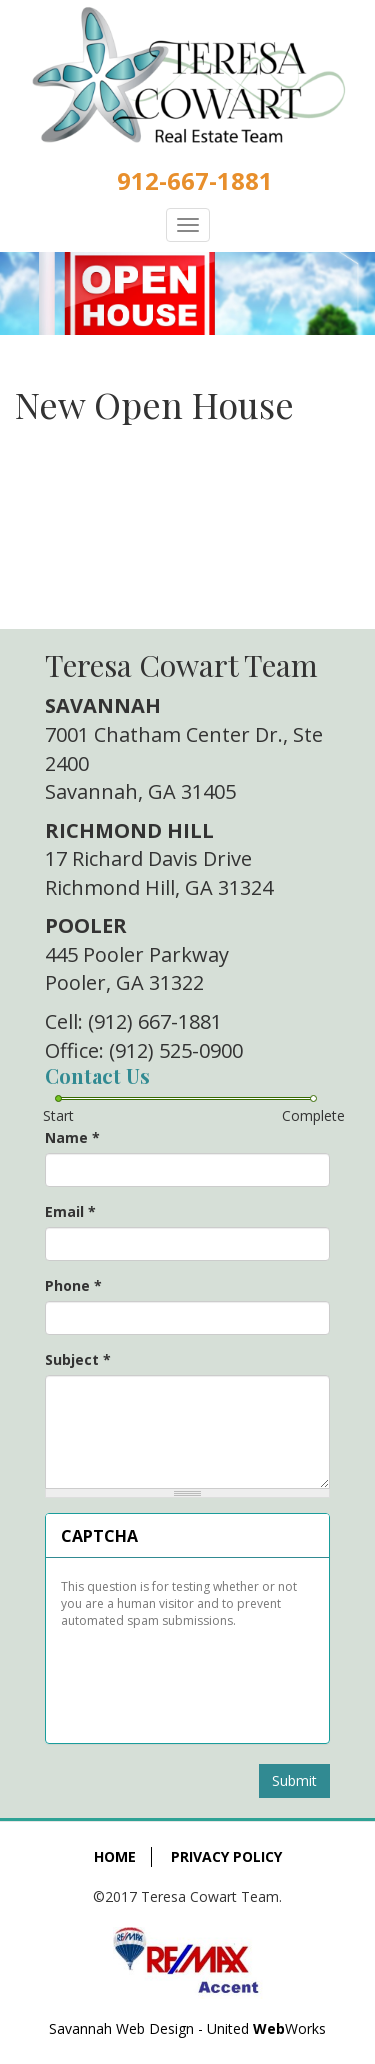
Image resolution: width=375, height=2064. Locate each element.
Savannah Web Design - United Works (187, 2028)
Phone (73, 1285)
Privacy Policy (226, 1856)
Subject (78, 1359)
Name (72, 1137)
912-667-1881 (195, 180)
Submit (294, 1780)
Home (115, 1856)
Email (70, 1211)
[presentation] (187, 1679)
